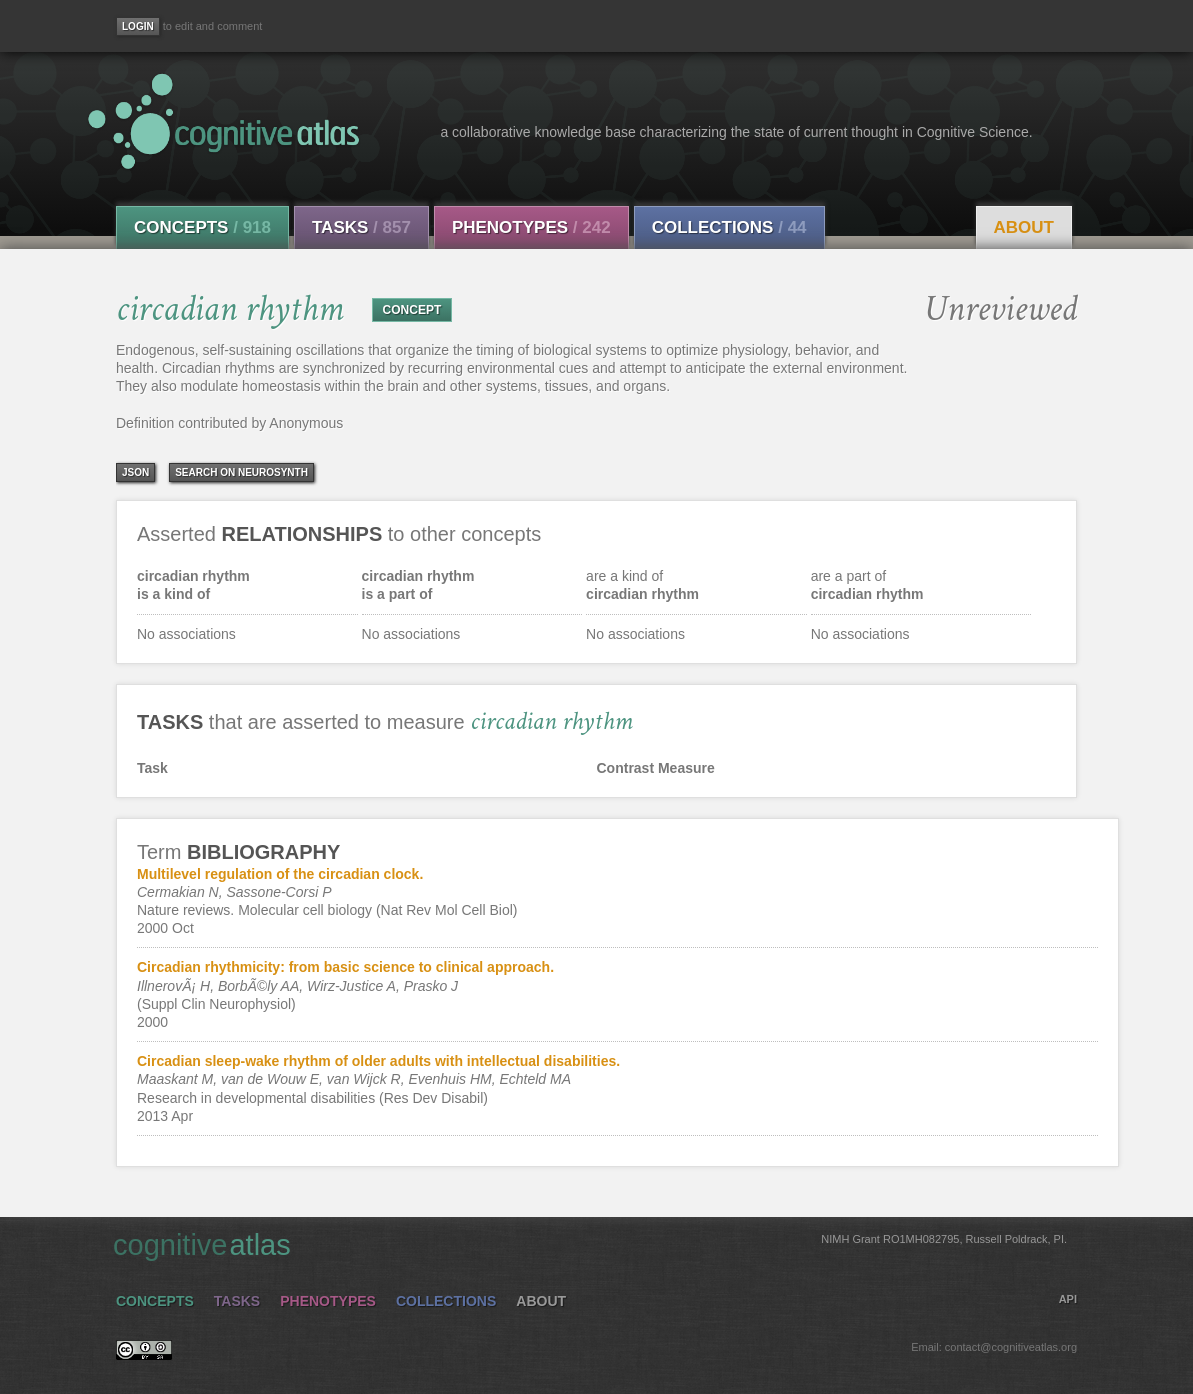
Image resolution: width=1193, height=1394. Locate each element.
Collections (729, 227)
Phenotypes (531, 227)
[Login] (138, 26)
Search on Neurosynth (241, 472)
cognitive (590, 1244)
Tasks (361, 227)
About (1024, 227)
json (135, 472)
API (1068, 1299)
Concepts (202, 227)
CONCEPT (412, 310)
